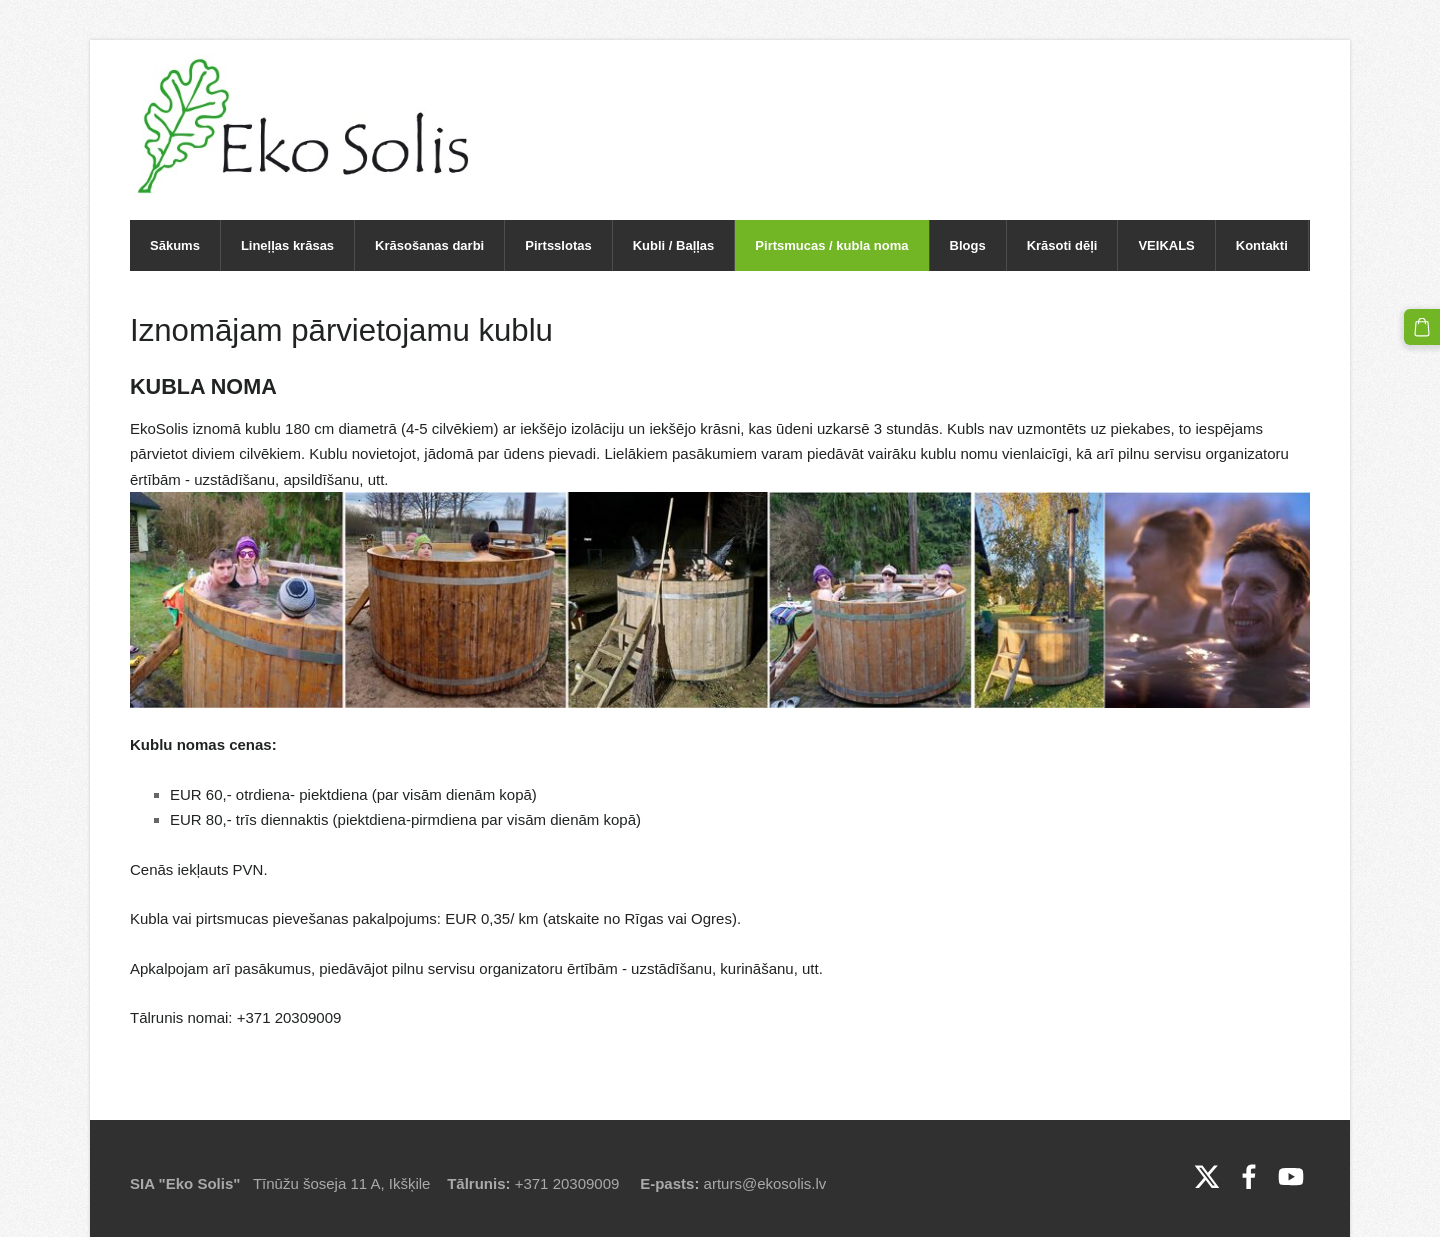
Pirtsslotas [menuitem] (558, 245)
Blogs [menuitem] (968, 245)
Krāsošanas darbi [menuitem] (429, 245)
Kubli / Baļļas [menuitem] (674, 245)
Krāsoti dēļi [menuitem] (1062, 245)
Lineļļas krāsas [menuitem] (287, 245)
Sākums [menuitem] (175, 245)
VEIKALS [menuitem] (1166, 245)
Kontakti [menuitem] (1262, 245)
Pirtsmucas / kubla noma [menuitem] (831, 245)
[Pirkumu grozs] (1422, 327)
